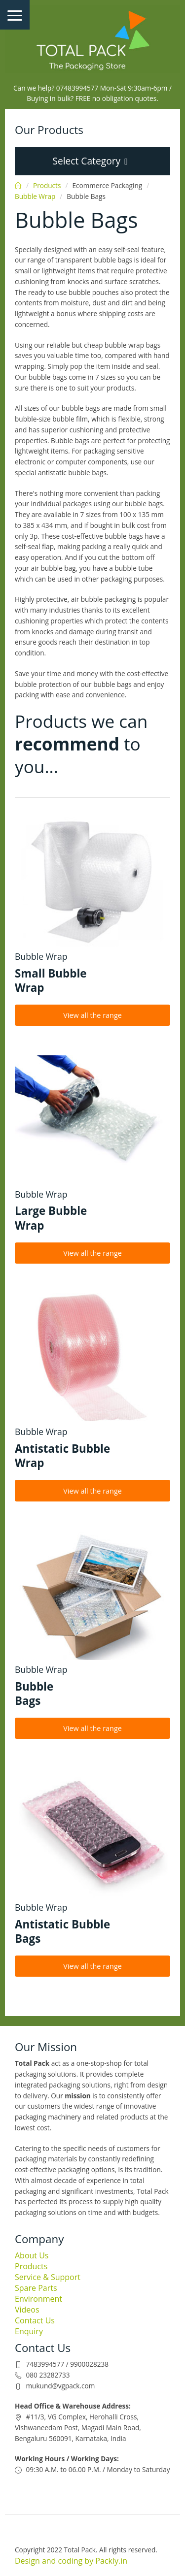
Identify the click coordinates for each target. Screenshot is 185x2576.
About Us (32, 2255)
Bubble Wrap (35, 196)
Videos (27, 2309)
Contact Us (35, 2320)
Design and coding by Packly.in (71, 2560)
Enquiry (29, 2331)
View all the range (92, 1015)
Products (47, 185)
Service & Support (47, 2277)
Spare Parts (36, 2288)
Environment (38, 2298)
